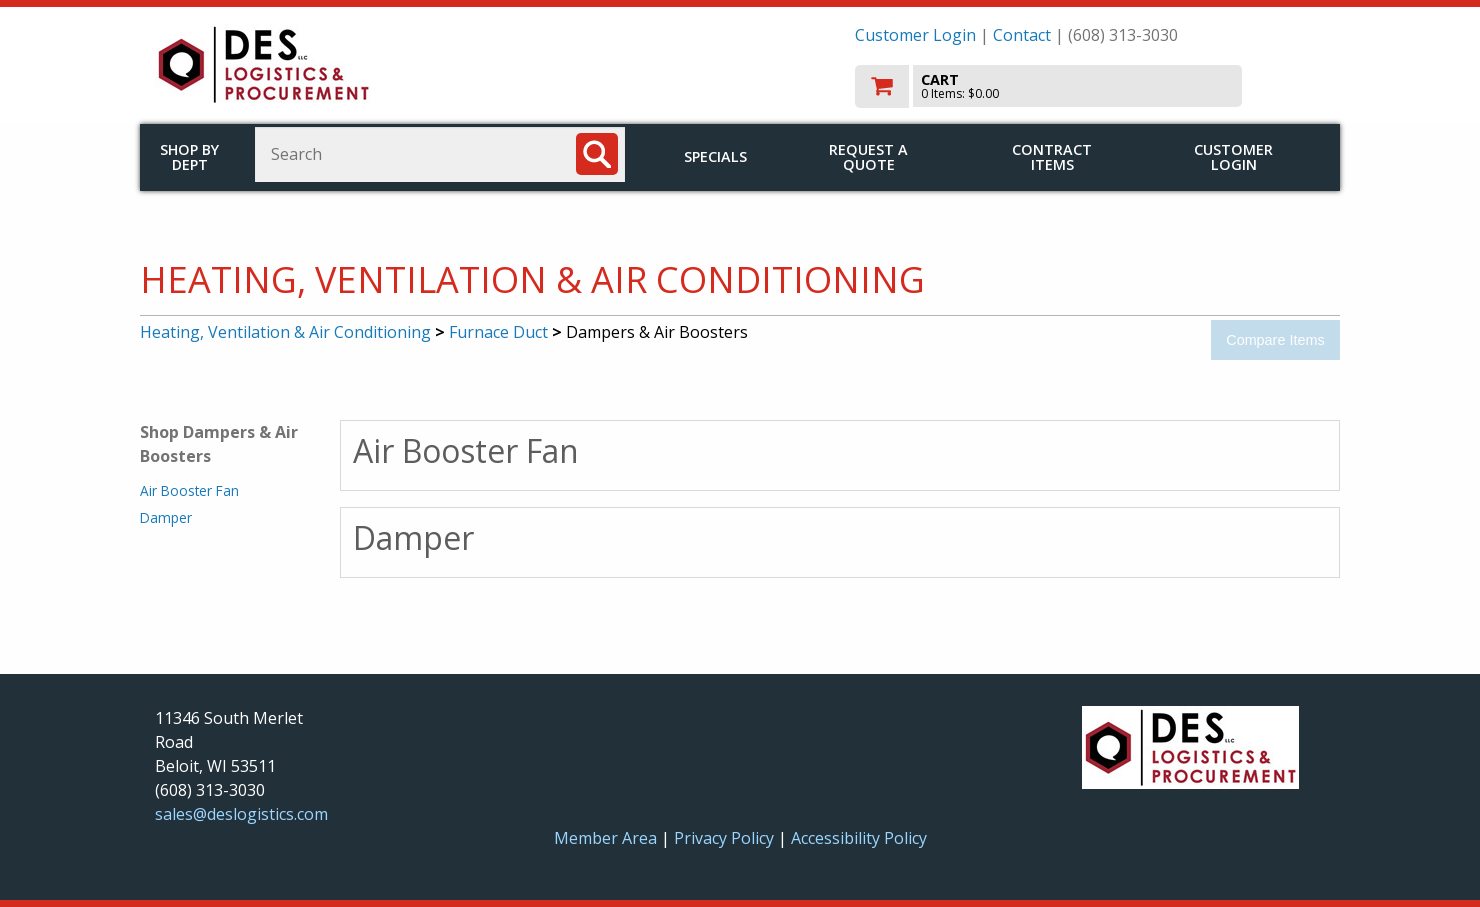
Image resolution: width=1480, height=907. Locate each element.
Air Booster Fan (189, 490)
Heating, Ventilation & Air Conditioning (285, 332)
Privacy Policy (726, 838)
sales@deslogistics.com (241, 814)
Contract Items (1052, 157)
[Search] (597, 154)
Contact (1022, 35)
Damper (166, 517)
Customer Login (915, 35)
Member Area (605, 838)
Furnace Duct (498, 332)
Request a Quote (868, 157)
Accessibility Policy (859, 838)
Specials (715, 156)
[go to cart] (1090, 86)
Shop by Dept (189, 157)
